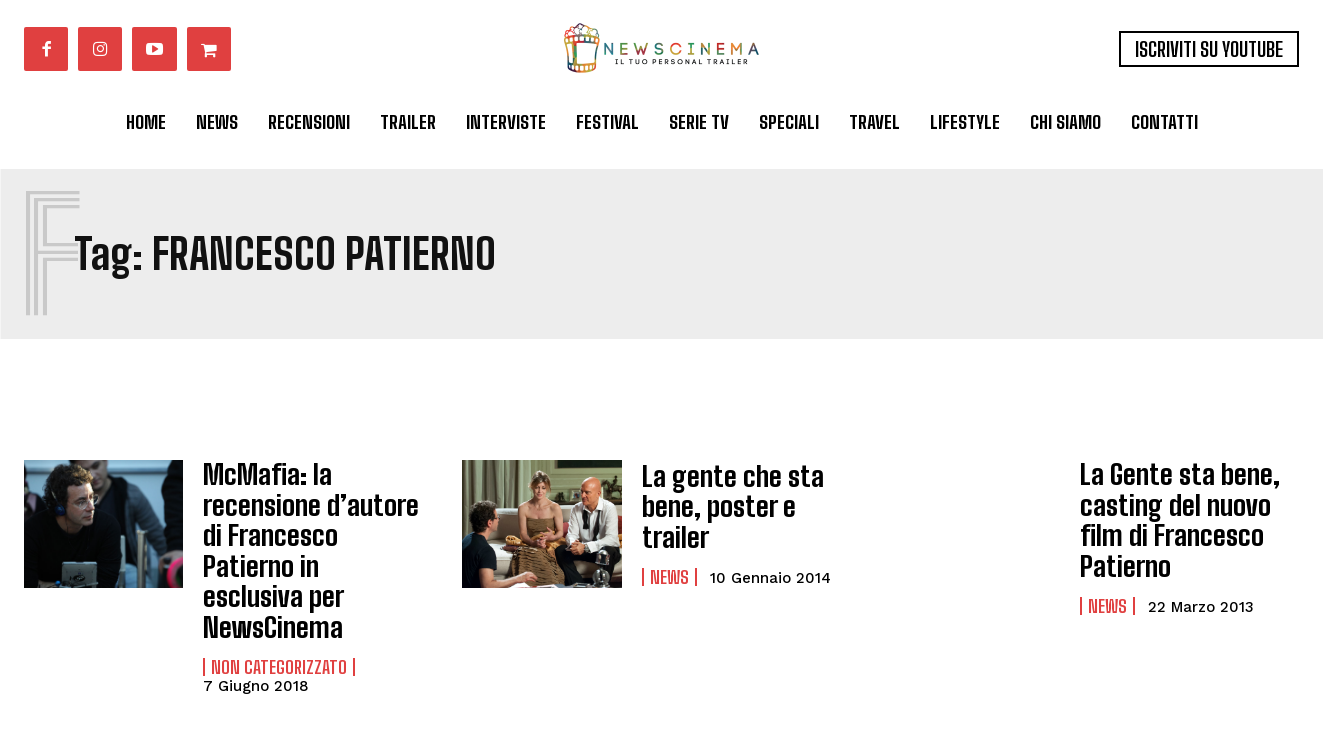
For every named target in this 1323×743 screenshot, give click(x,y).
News (669, 558)
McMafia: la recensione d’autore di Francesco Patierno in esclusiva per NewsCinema (308, 525)
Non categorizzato (279, 616)
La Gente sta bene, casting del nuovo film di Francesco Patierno (1185, 507)
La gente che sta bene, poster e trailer (750, 506)
